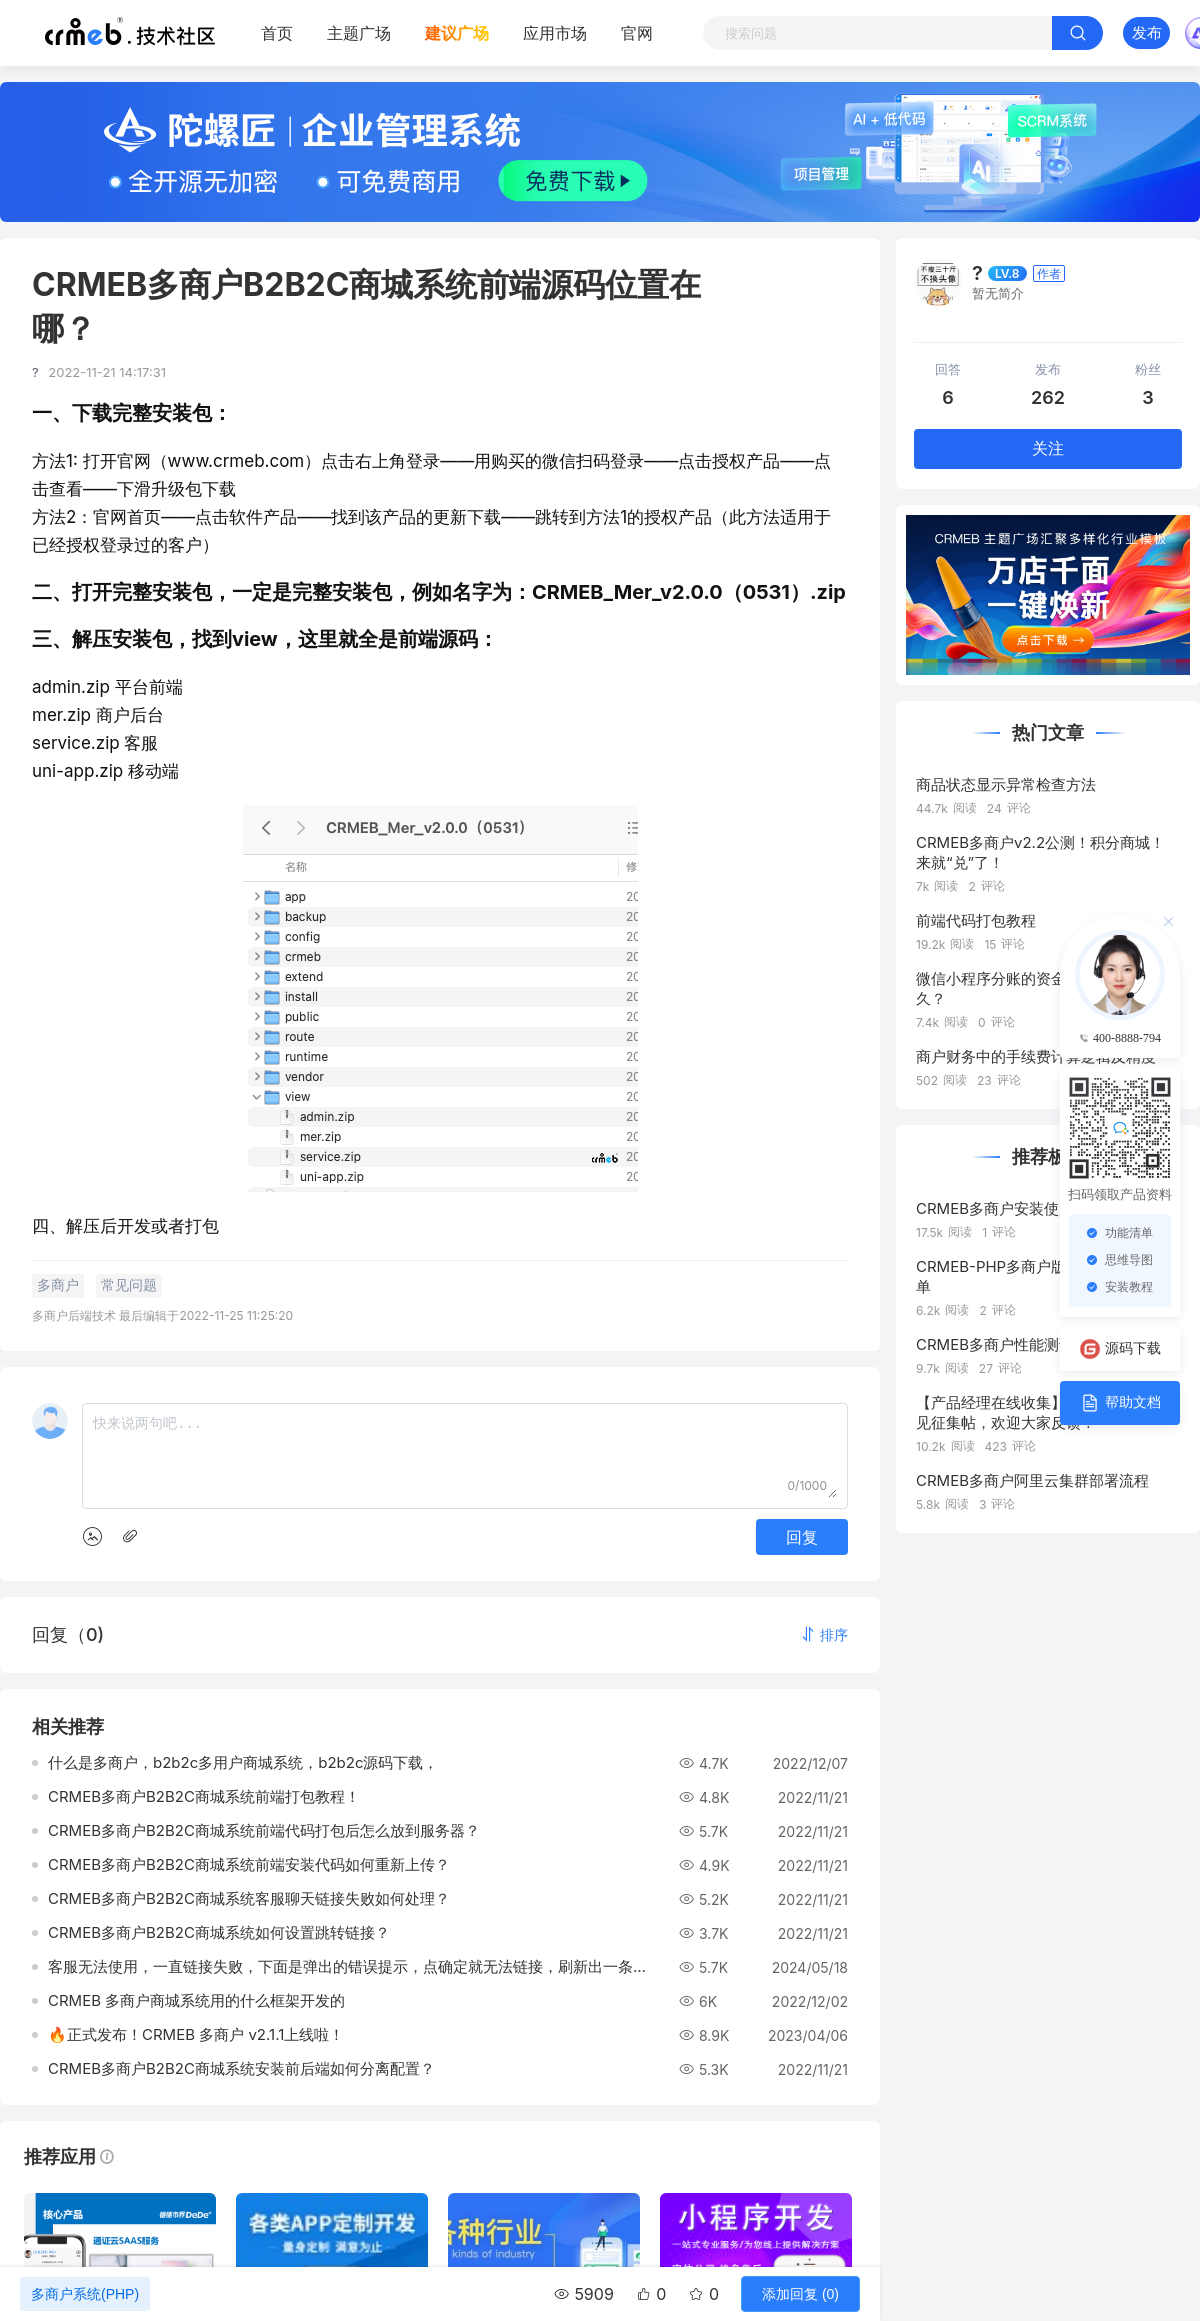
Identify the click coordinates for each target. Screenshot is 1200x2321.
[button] (824, 1634)
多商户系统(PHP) (85, 2294)
